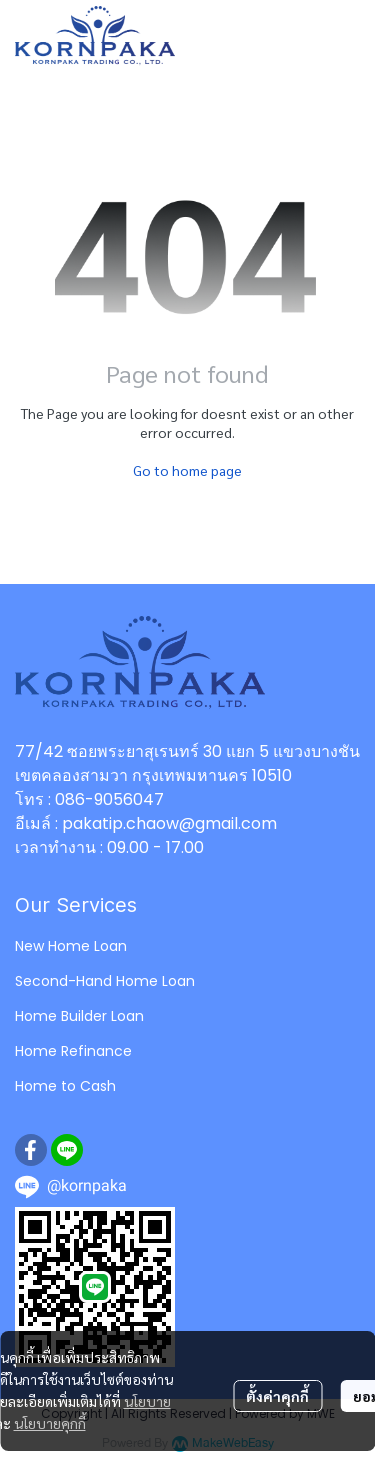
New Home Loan (71, 946)
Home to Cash (65, 1086)
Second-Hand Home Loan (105, 981)
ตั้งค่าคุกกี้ (277, 1396)
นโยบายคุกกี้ (50, 1423)
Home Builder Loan (79, 1016)
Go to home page (187, 470)
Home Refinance (73, 1051)
